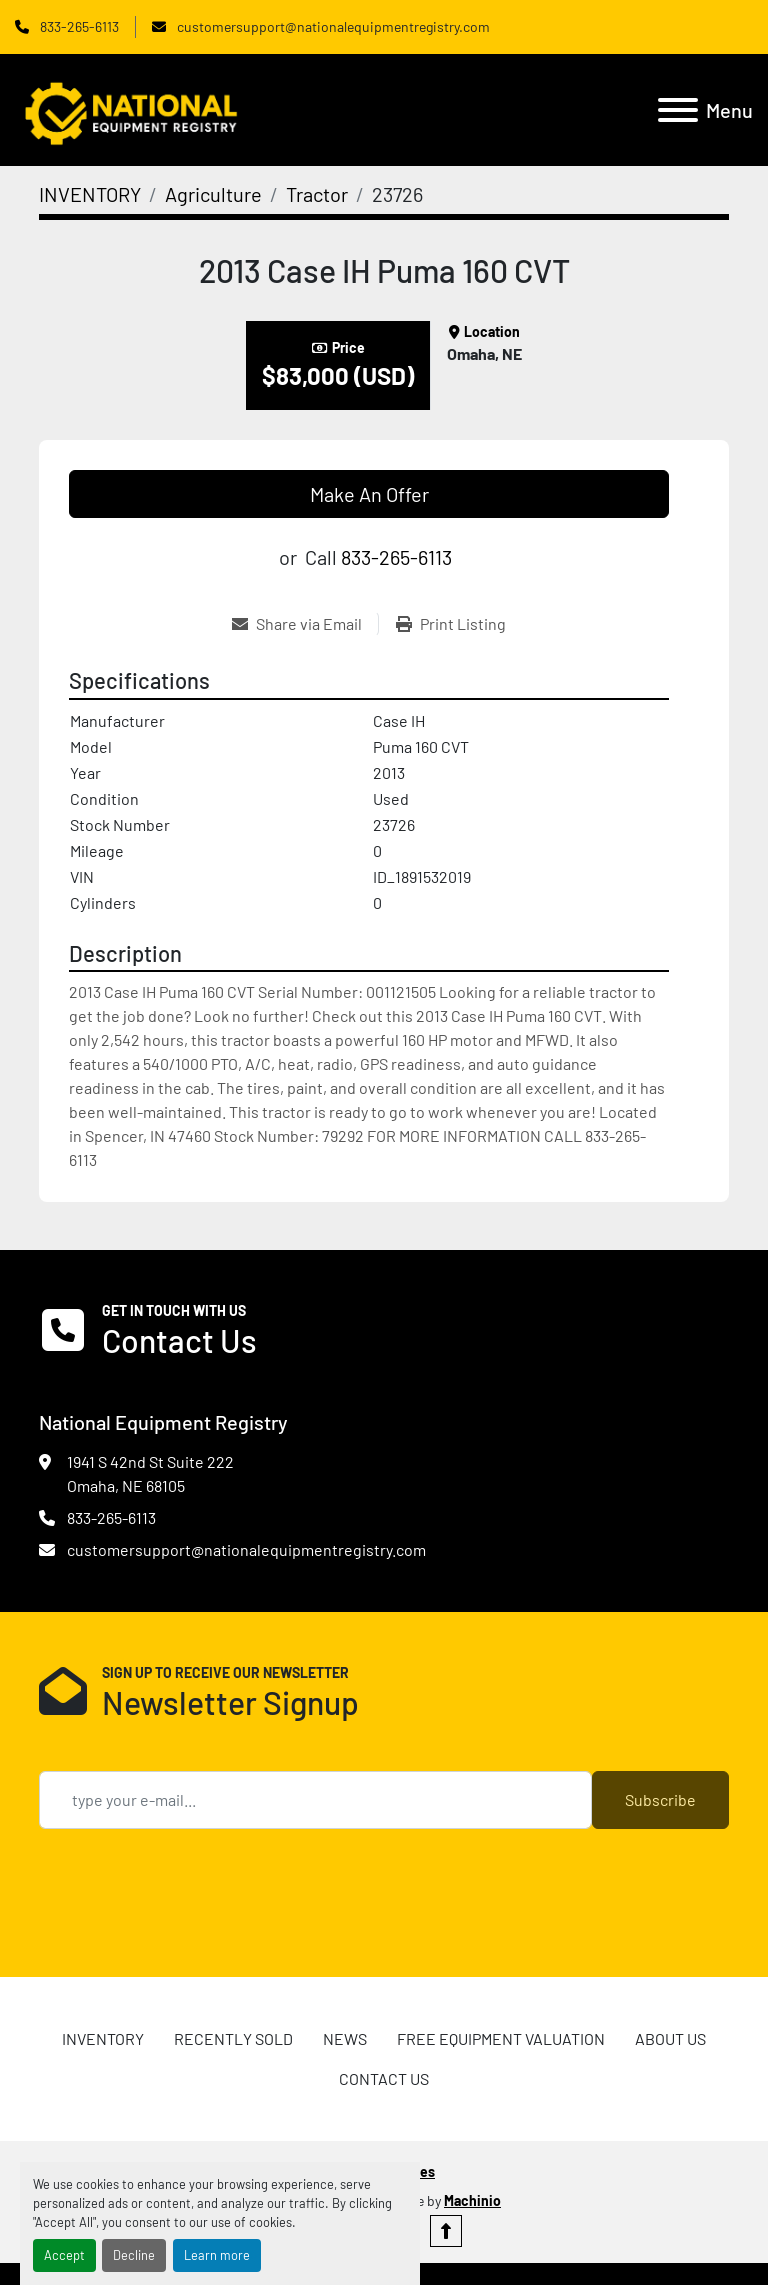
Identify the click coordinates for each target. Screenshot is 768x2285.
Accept (64, 2255)
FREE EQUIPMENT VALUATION (501, 2038)
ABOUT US (670, 2038)
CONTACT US (384, 2078)
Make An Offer (369, 494)
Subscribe (660, 1799)
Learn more (217, 2255)
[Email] (315, 1800)
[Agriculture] (213, 194)
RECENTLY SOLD (233, 2038)
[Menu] (678, 110)
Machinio (472, 2200)
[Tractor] (317, 194)
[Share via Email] (305, 624)
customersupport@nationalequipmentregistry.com (332, 26)
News (345, 2038)
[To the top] (446, 2231)
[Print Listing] (451, 624)
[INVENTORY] (90, 194)
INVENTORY (103, 2038)
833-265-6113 (78, 26)
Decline (134, 2255)
